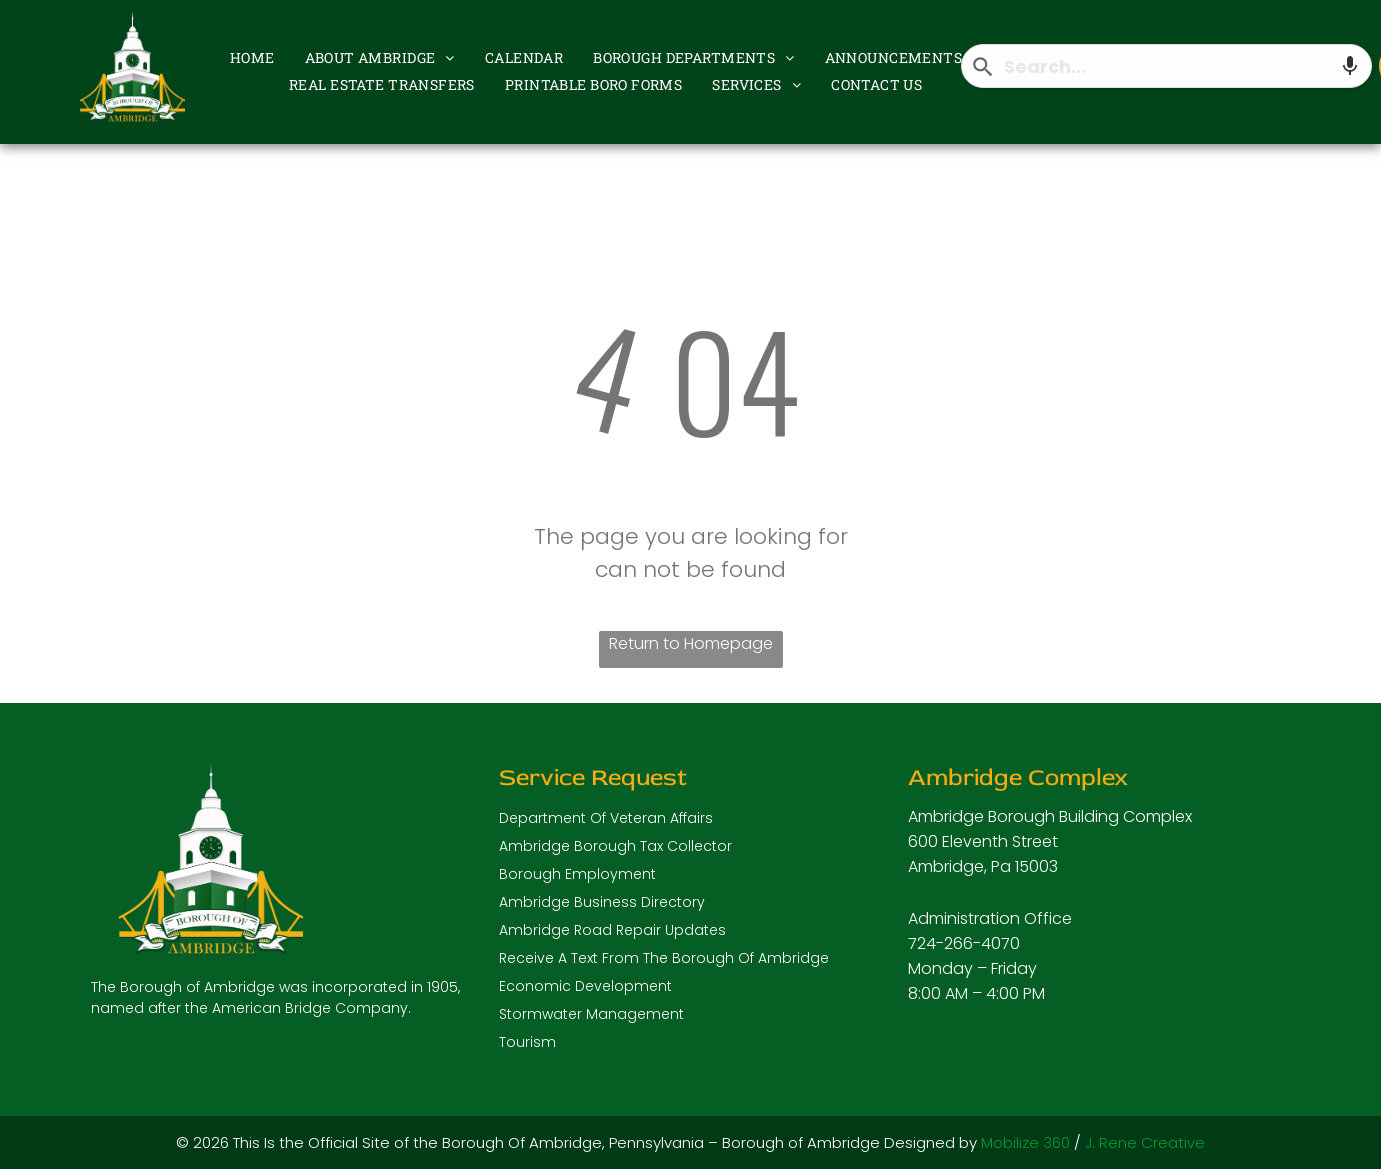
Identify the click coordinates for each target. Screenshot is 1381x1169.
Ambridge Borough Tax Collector (615, 846)
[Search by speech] (1350, 66)
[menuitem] (252, 57)
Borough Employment (577, 874)
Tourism (527, 1042)
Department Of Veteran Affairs (606, 818)
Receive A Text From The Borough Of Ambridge (664, 958)
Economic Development (585, 986)
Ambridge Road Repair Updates (612, 930)
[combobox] (1166, 66)
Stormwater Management (591, 1014)
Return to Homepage (691, 643)
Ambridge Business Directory (602, 902)
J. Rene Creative (1145, 1142)
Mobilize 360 (1025, 1142)
